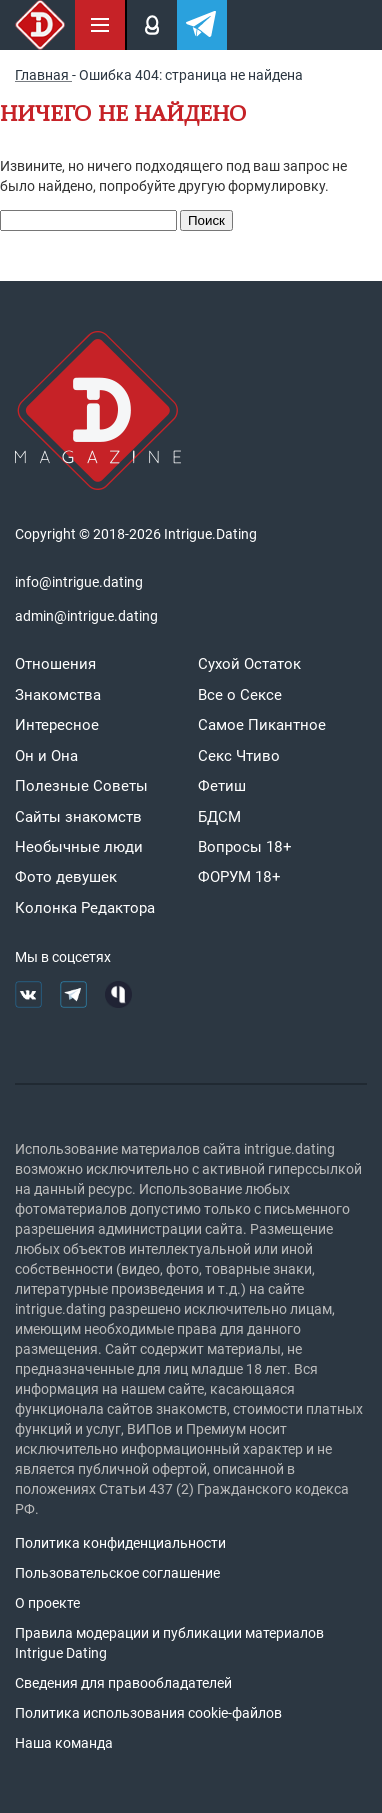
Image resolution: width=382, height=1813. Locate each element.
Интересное (57, 725)
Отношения (55, 664)
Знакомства (58, 695)
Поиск (206, 220)
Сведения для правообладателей (123, 1683)
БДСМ (219, 817)
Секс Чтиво (239, 756)
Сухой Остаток (249, 664)
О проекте (47, 1603)
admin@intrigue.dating (86, 616)
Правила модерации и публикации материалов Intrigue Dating (169, 1643)
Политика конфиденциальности (120, 1543)
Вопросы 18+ (245, 847)
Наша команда (64, 1743)
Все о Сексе (240, 695)
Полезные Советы (81, 786)
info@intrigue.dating (79, 582)
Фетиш (222, 786)
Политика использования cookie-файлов (148, 1713)
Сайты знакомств (78, 817)
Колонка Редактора (85, 908)
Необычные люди (79, 847)
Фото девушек (66, 877)
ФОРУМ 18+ (239, 877)
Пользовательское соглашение (117, 1573)
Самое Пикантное (262, 725)
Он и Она (46, 756)
